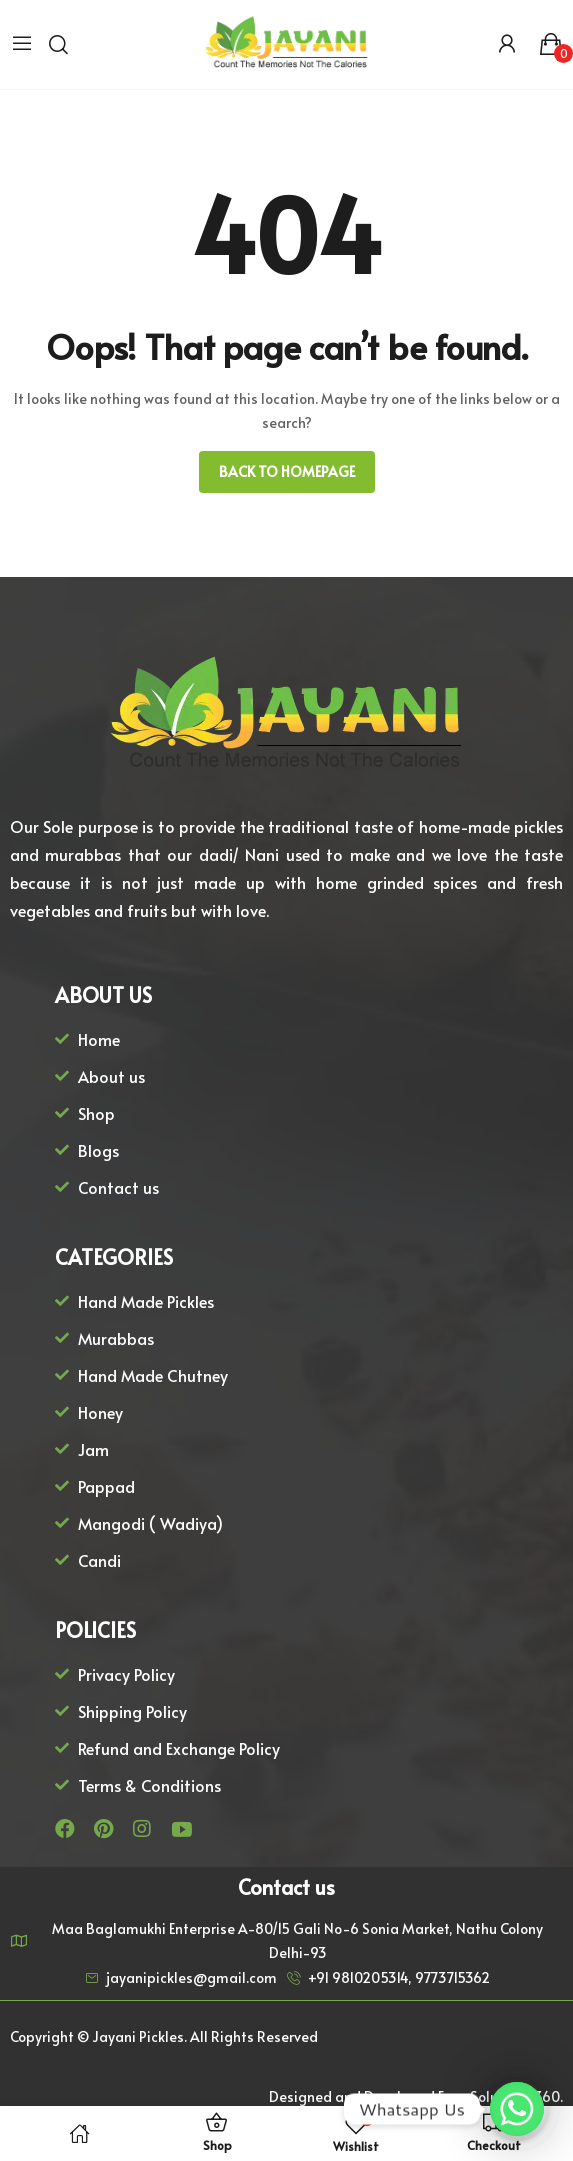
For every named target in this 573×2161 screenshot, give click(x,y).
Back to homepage (287, 471)
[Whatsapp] (517, 2109)
